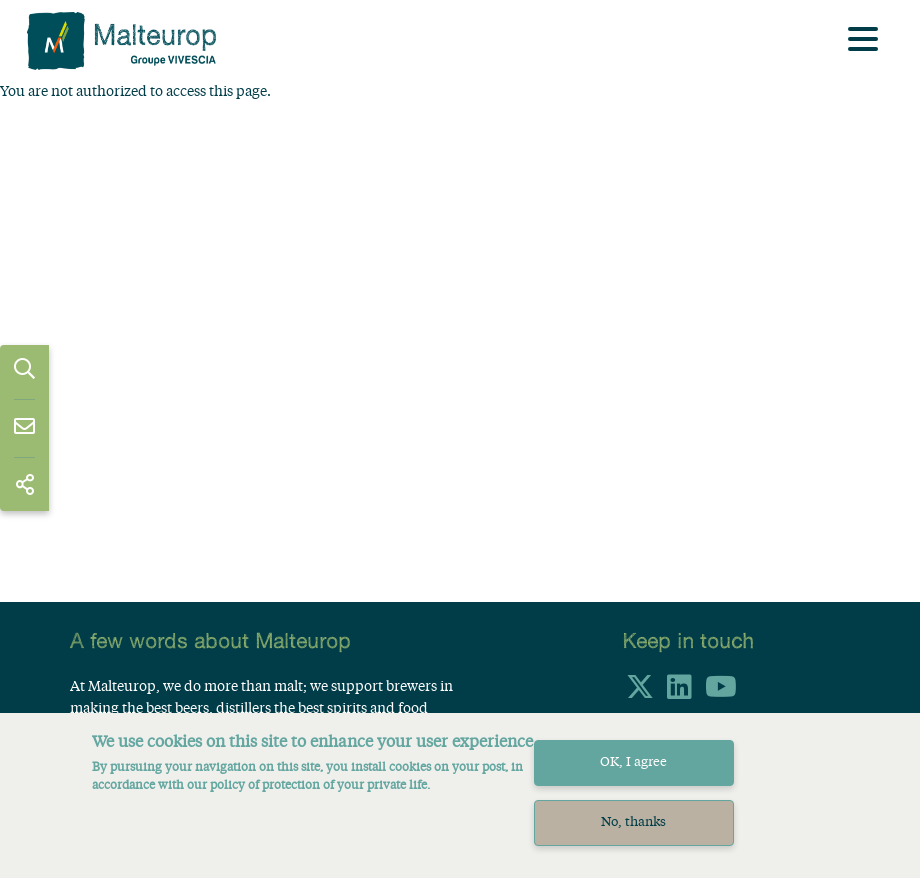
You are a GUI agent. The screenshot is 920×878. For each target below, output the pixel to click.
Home (77, 107)
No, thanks (633, 834)
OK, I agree (633, 775)
